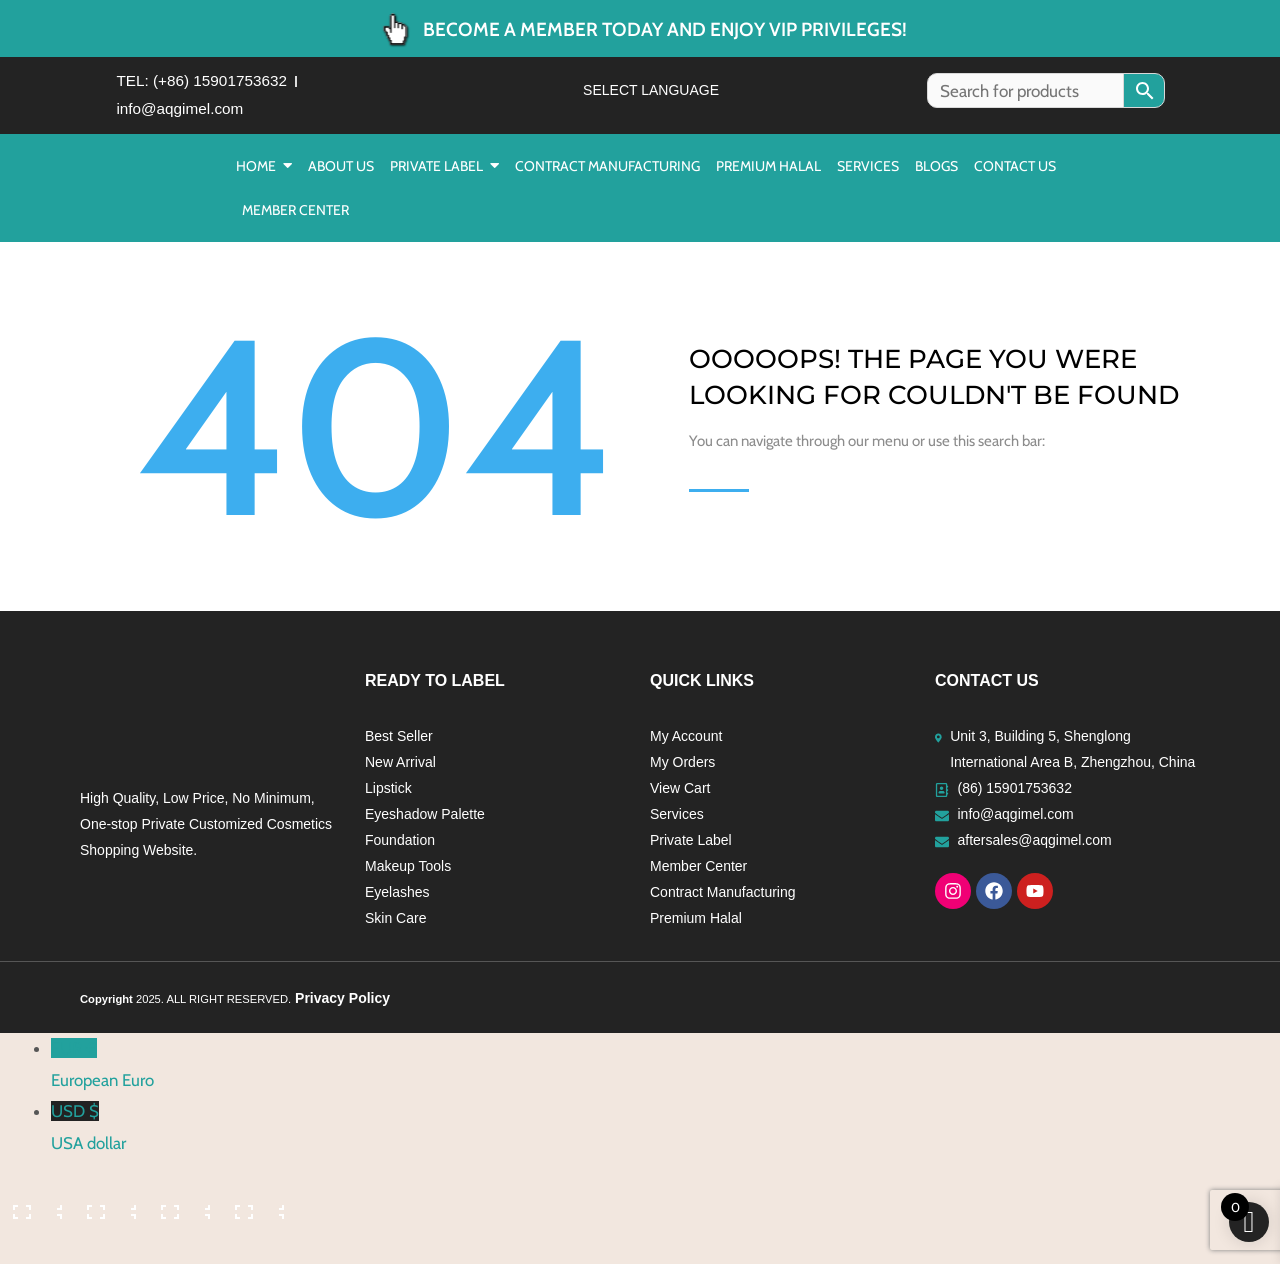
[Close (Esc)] (257, 1213)
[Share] (183, 1213)
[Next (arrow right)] (109, 1249)
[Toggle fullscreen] (109, 1213)
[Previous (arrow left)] (35, 1249)
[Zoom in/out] (35, 1213)
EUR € (665, 1074)
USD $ (665, 1137)
